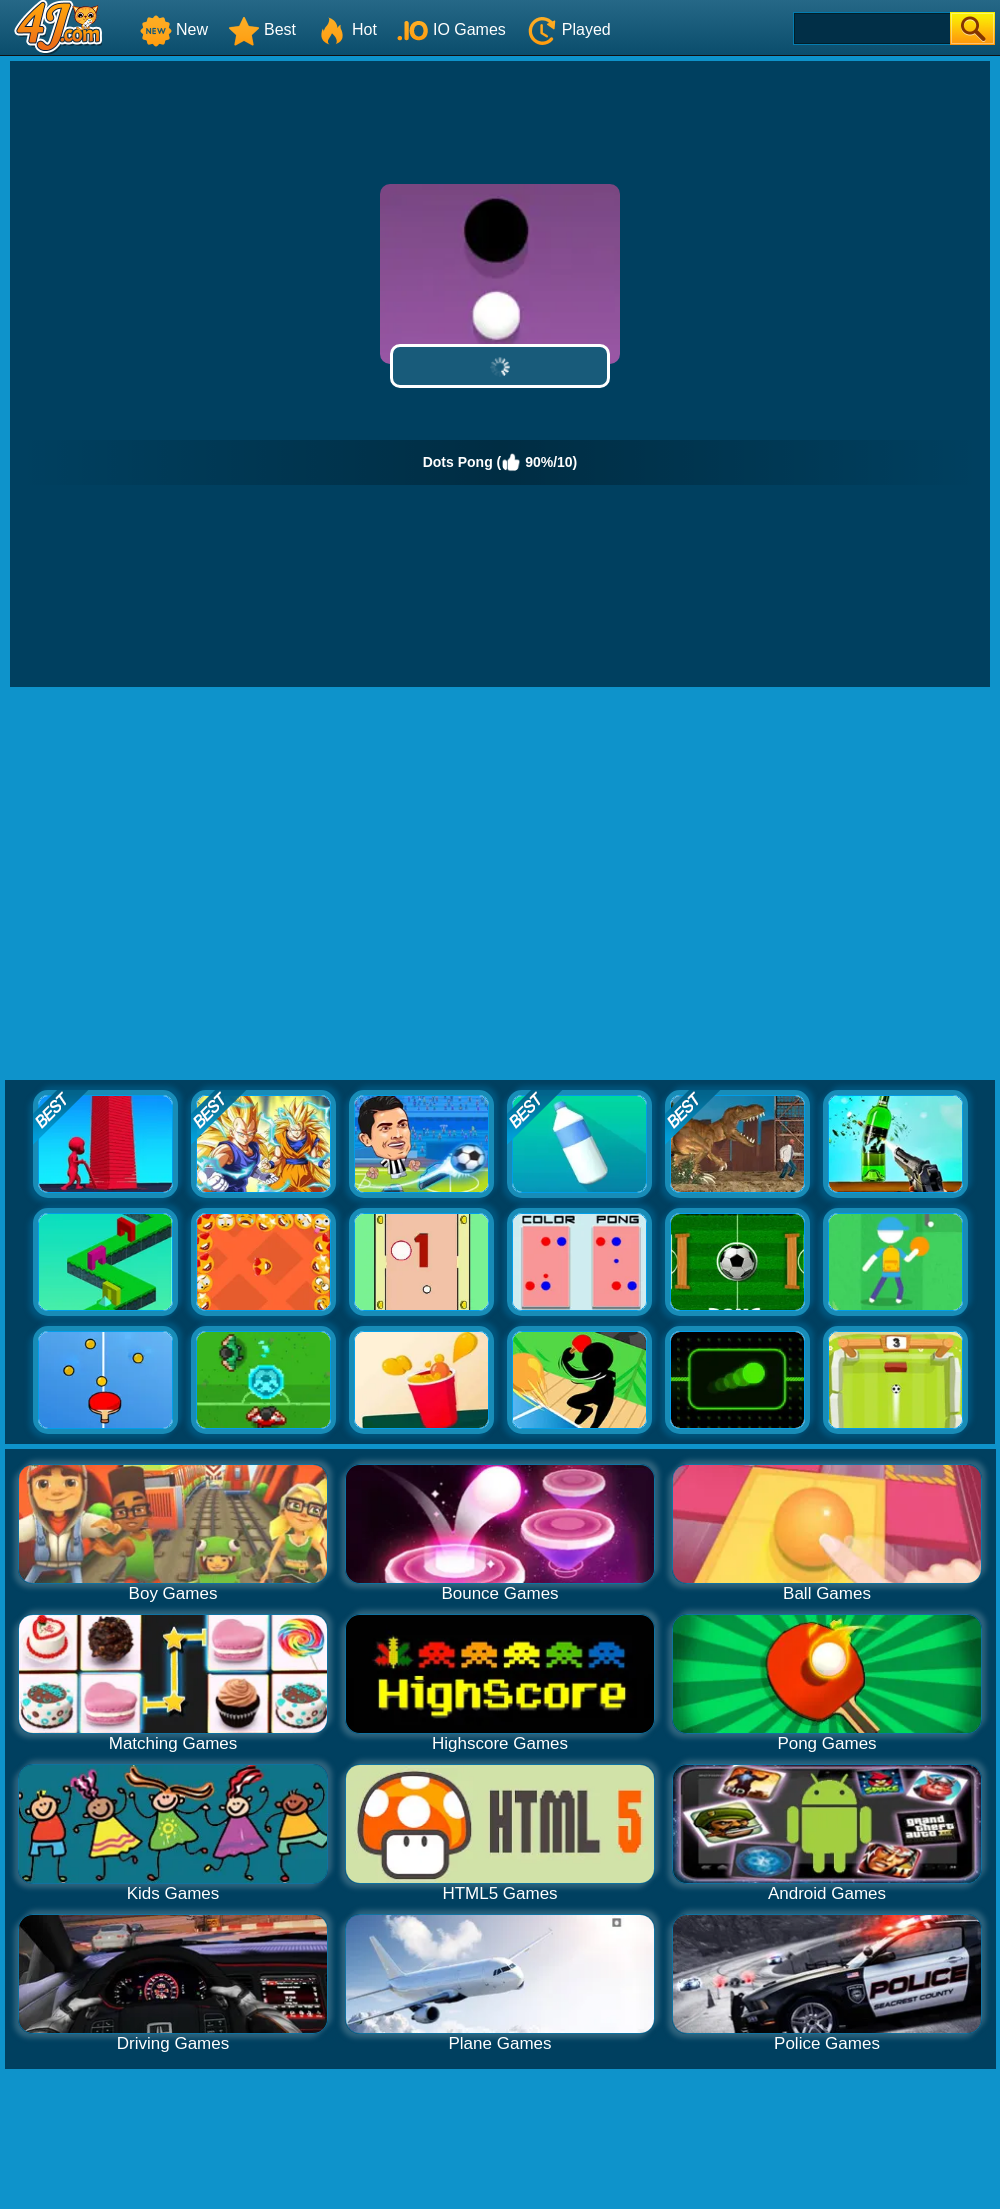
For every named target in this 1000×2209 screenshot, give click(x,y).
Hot (346, 29)
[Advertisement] (187, 884)
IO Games (451, 29)
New (174, 29)
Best (262, 29)
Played (568, 29)
